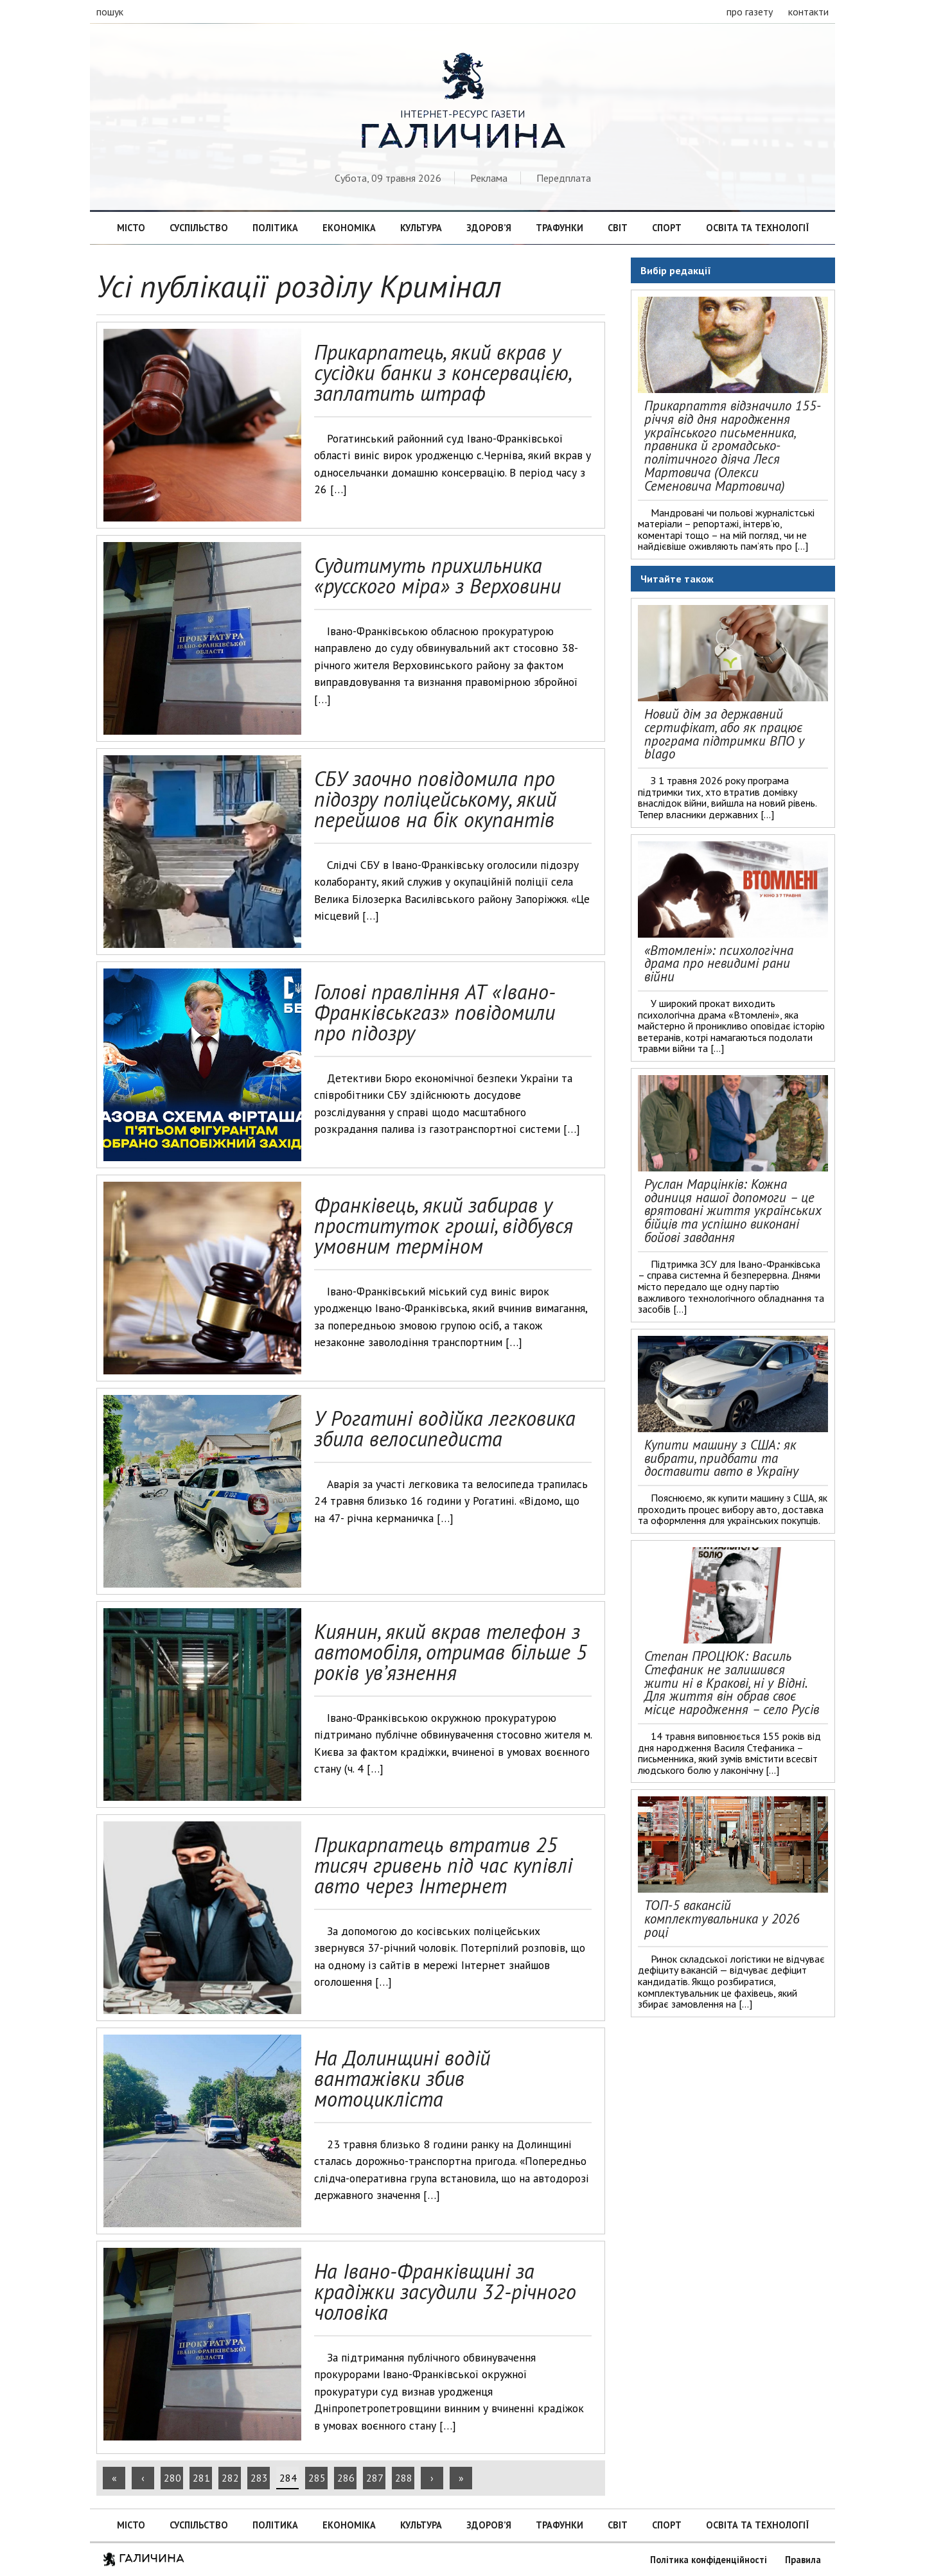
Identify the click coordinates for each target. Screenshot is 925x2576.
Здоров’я (488, 228)
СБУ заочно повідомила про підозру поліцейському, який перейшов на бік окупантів (435, 799)
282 (230, 2477)
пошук (109, 11)
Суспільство (199, 228)
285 (317, 2477)
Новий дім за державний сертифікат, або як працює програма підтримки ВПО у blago (724, 733)
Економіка (349, 228)
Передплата (563, 177)
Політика (275, 228)
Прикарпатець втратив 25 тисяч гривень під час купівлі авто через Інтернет (443, 1865)
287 (374, 2477)
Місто (131, 228)
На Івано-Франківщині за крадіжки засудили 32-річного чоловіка (445, 2291)
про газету (750, 11)
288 (403, 2477)
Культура (421, 228)
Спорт (667, 228)
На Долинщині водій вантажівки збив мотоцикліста (402, 2078)
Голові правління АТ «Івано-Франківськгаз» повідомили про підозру (435, 1012)
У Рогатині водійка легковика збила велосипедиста (445, 1428)
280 (172, 2477)
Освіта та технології (757, 228)
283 (259, 2477)
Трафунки (559, 228)
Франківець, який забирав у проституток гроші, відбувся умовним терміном (443, 1225)
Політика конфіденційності (708, 2560)
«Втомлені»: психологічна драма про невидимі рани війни (718, 964)
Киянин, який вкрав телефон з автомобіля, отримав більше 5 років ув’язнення (450, 1652)
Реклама (488, 177)
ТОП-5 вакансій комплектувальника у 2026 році (722, 1919)
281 (201, 2477)
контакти (808, 11)
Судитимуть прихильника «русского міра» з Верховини (437, 575)
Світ (618, 228)
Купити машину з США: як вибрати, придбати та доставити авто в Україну (721, 1458)
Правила (803, 2560)
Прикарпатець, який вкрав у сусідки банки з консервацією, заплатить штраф (442, 372)
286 (346, 2477)
